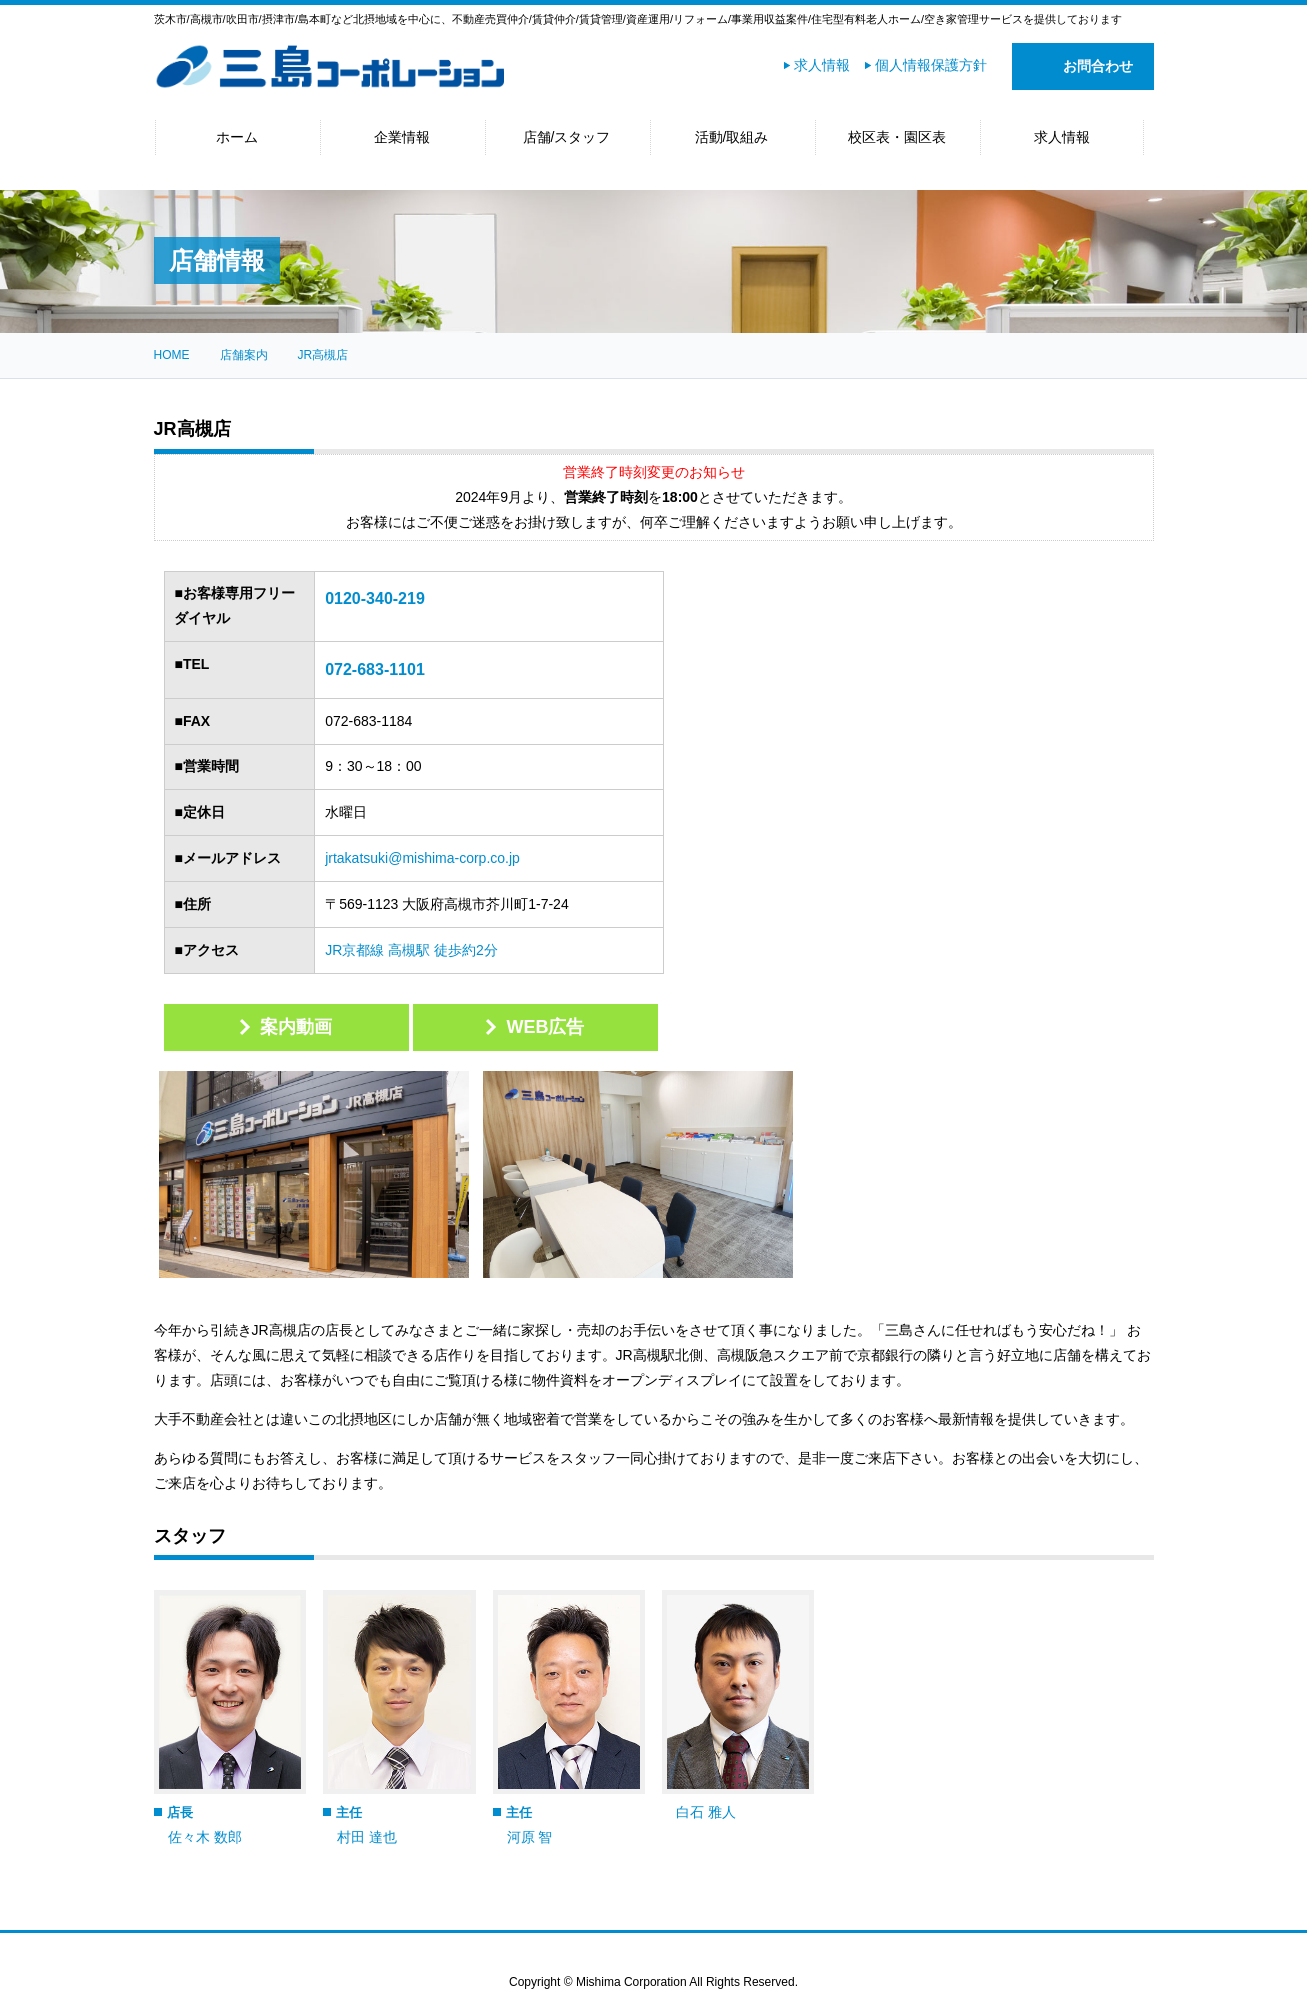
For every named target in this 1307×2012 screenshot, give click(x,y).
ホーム (237, 137)
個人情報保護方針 (931, 65)
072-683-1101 (375, 669)
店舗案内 (244, 355)
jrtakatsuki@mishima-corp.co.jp (422, 858)
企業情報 (402, 137)
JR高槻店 (323, 355)
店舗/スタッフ (567, 137)
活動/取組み (732, 137)
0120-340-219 (375, 598)
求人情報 (822, 65)
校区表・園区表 (897, 137)
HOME (172, 355)
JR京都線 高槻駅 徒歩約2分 (411, 950)
